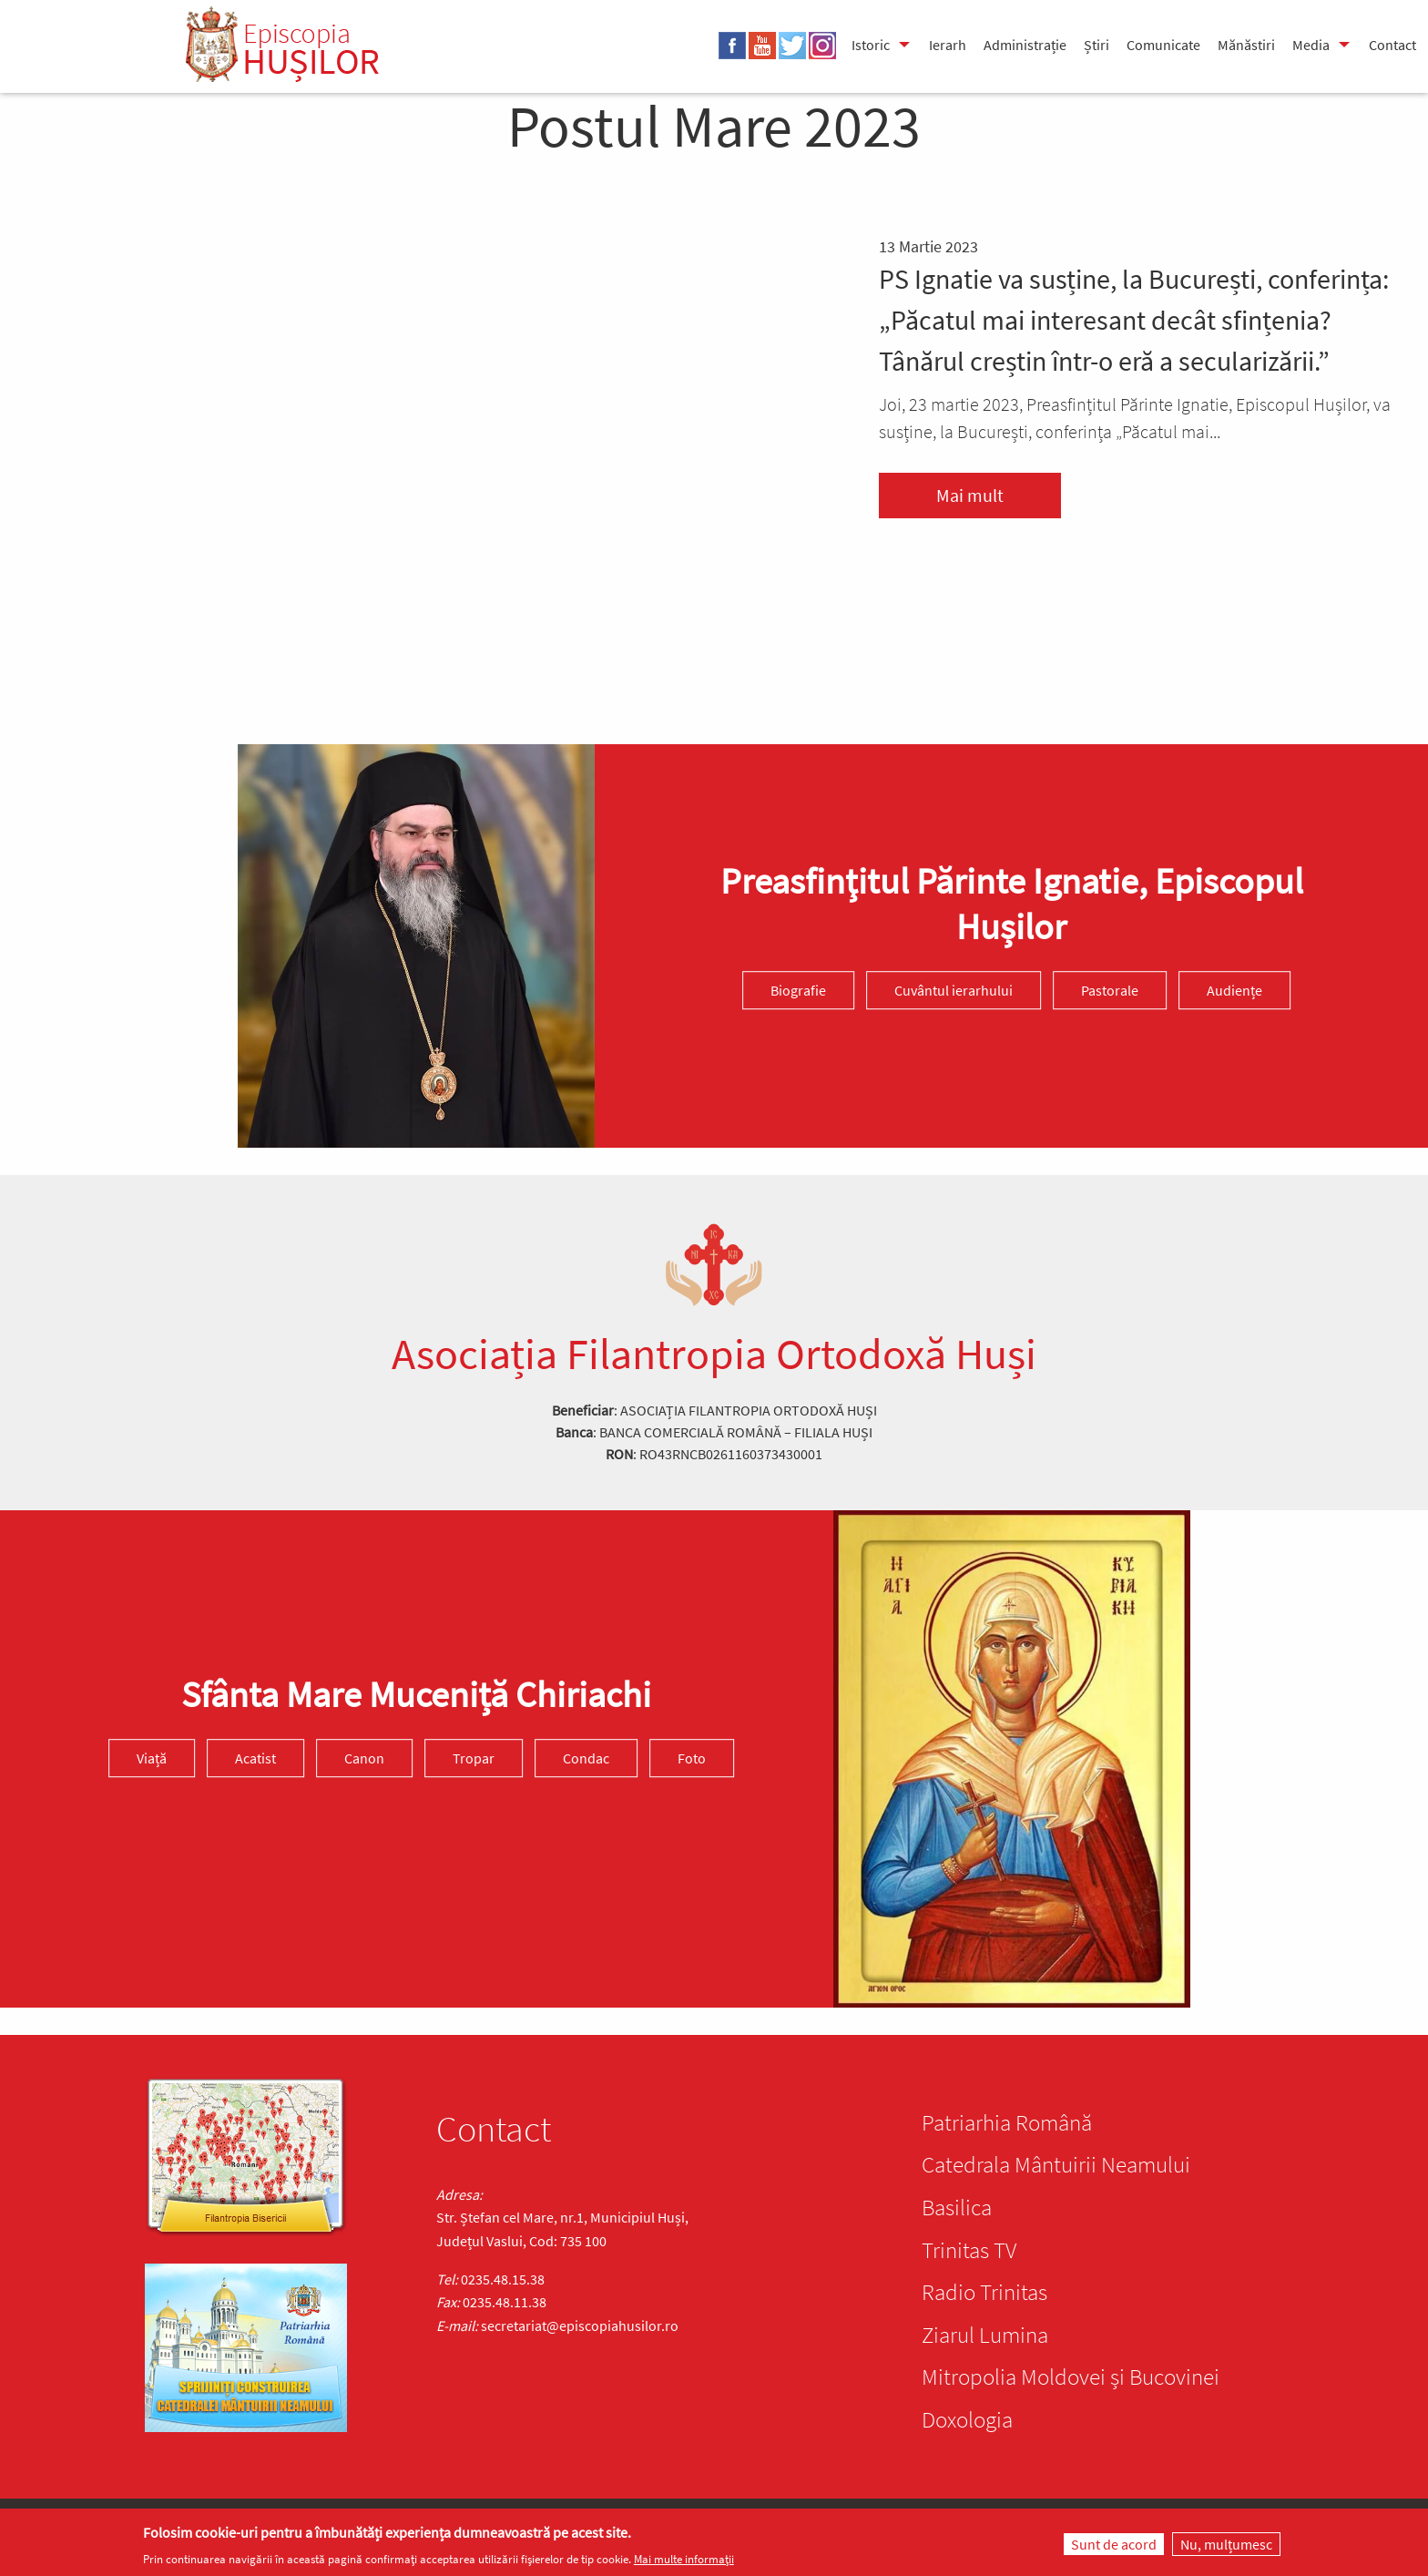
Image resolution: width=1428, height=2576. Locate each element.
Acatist (255, 1758)
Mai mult (970, 495)
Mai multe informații (684, 2559)
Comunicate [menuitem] (1163, 45)
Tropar (474, 1758)
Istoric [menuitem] (871, 45)
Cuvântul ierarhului (953, 991)
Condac (586, 1758)
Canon (364, 1758)
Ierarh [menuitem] (947, 45)
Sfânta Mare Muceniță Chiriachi (416, 1694)
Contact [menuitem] (1392, 45)
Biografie (798, 991)
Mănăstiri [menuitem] (1246, 45)
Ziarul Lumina (985, 2334)
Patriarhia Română (1007, 2122)
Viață (152, 1758)
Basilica (957, 2207)
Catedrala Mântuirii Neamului (1056, 2164)
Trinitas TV (969, 2249)
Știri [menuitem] (1096, 45)
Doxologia (967, 2419)
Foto (692, 1758)
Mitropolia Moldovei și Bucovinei (1070, 2376)
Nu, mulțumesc (1226, 2544)
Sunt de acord (1114, 2544)
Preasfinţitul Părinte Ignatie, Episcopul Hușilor (1011, 904)
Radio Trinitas (984, 2291)
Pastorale (1109, 991)
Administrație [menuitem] (1025, 45)
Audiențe (1234, 991)
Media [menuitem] (1311, 45)
